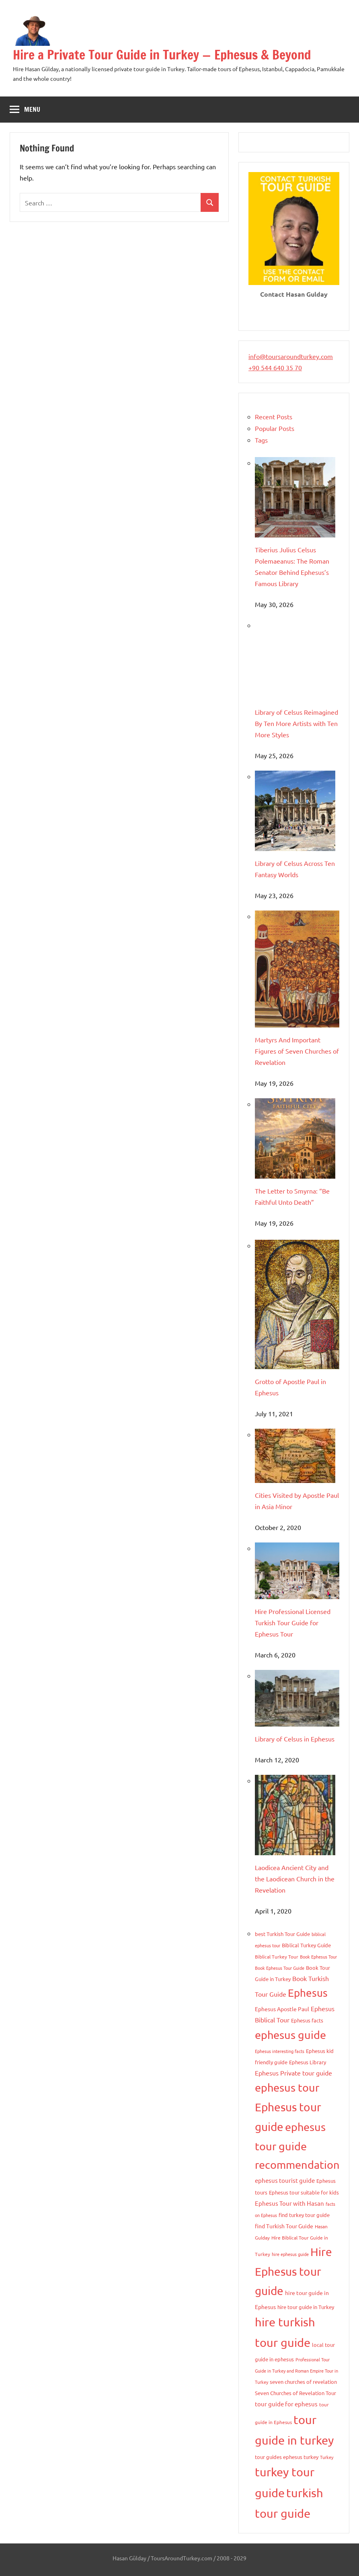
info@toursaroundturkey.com (290, 356)
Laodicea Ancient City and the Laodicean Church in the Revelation (294, 1878)
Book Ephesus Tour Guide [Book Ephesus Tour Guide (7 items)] (279, 1968)
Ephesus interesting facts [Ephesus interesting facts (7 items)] (279, 2051)
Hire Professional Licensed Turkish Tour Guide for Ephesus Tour (292, 1622)
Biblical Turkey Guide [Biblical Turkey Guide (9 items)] (306, 1945)
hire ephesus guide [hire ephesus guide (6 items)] (290, 2254)
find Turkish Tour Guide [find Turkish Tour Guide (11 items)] (284, 2225)
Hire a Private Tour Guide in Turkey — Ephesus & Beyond (162, 54)
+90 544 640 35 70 (275, 367)
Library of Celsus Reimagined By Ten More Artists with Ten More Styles (296, 723)
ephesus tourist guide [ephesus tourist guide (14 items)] (285, 2180)
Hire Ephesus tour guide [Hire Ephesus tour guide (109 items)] (293, 2271)
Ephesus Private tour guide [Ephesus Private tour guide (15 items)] (293, 2073)
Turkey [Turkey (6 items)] (326, 2457)
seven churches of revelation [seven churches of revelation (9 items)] (303, 2381)
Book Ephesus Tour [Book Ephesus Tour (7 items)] (318, 1956)
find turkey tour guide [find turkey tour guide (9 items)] (304, 2214)
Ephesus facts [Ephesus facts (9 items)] (307, 2020)
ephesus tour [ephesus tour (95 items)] (287, 2087)
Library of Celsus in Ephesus (294, 1739)
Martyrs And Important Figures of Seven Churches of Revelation (297, 1051)
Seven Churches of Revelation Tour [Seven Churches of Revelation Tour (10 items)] (295, 2392)
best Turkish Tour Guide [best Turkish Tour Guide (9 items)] (282, 1933)
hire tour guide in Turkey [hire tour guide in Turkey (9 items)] (305, 2306)
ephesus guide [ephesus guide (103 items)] (290, 2034)
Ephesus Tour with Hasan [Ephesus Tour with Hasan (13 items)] (289, 2203)
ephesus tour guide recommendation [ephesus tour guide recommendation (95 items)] (297, 2145)
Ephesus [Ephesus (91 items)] (308, 1993)
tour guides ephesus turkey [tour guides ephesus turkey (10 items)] (286, 2456)
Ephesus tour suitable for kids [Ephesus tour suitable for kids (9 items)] (304, 2192)
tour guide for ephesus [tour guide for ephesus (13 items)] (286, 2404)
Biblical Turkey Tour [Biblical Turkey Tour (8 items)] (276, 1956)
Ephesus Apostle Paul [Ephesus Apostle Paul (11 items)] (282, 2008)
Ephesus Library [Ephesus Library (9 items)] (307, 2062)
